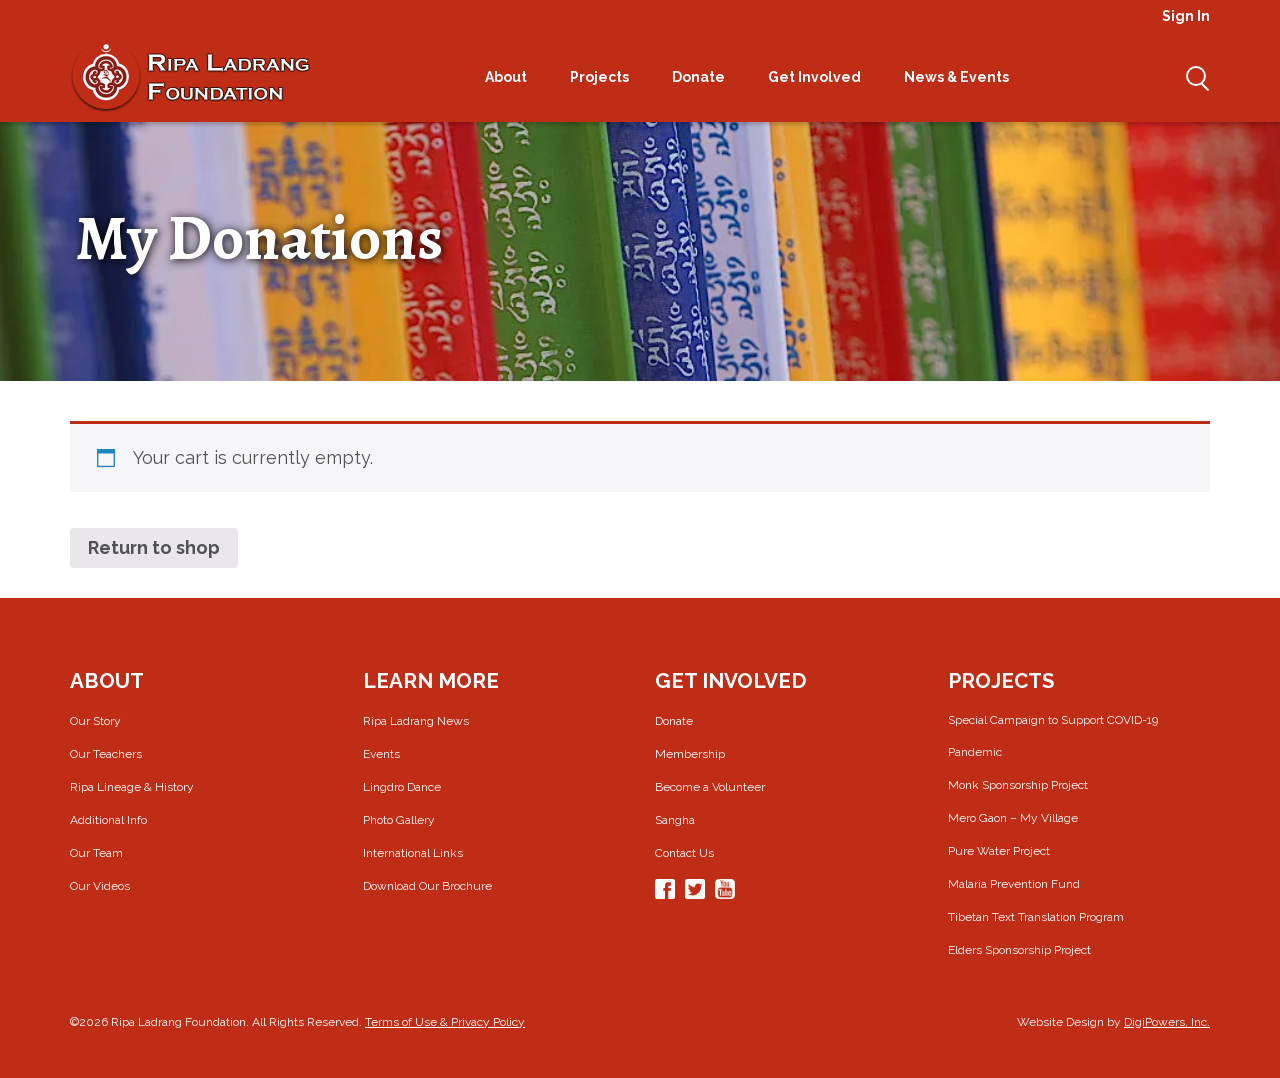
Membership (690, 754)
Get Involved (821, 77)
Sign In (1186, 16)
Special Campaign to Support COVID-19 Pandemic (1053, 736)
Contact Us (684, 853)
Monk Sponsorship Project (1018, 785)
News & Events (963, 77)
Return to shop (154, 547)
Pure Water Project (999, 851)
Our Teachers (106, 754)
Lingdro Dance (402, 787)
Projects (606, 77)
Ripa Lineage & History (132, 787)
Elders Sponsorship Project (1019, 950)
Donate (705, 77)
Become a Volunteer (710, 787)
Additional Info (108, 820)
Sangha (675, 820)
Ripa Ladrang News (416, 721)
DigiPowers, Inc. (1167, 1022)
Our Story (95, 721)
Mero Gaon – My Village (1013, 818)
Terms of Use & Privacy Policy (445, 1022)
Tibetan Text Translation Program (1036, 917)
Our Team (96, 853)
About (512, 77)
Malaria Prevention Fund (1014, 884)
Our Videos (100, 886)
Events (381, 754)
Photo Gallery (399, 820)
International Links (413, 853)
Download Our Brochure (427, 886)
